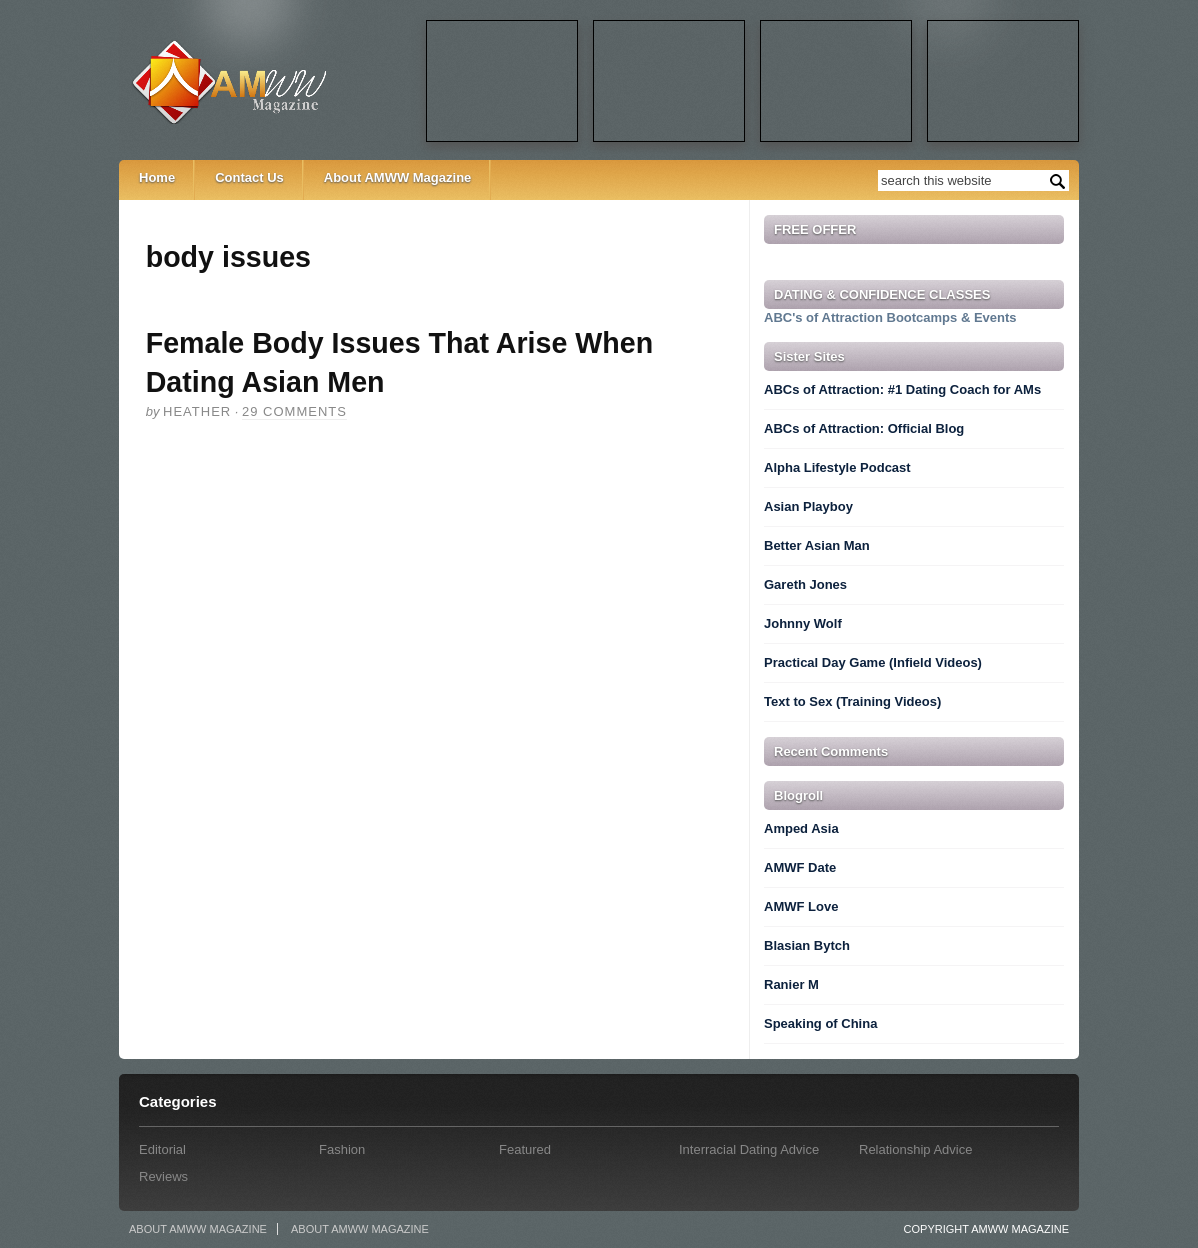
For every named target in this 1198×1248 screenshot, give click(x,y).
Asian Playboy (808, 506)
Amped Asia (801, 828)
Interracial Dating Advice (749, 1149)
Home (157, 177)
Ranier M (791, 984)
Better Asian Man (817, 545)
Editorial (162, 1149)
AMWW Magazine (270, 82)
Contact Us (249, 177)
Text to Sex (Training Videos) (852, 701)
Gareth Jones (805, 584)
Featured (525, 1149)
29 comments (294, 411)
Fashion (342, 1149)
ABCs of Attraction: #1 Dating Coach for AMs (902, 389)
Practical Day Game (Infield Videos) (873, 662)
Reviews (163, 1176)
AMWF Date (800, 867)
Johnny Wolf (803, 623)
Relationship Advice (915, 1149)
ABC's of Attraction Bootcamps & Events (890, 317)
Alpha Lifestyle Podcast (837, 467)
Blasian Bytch (807, 945)
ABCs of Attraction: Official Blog (864, 428)
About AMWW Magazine (398, 177)
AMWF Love (801, 906)
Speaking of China (820, 1023)
